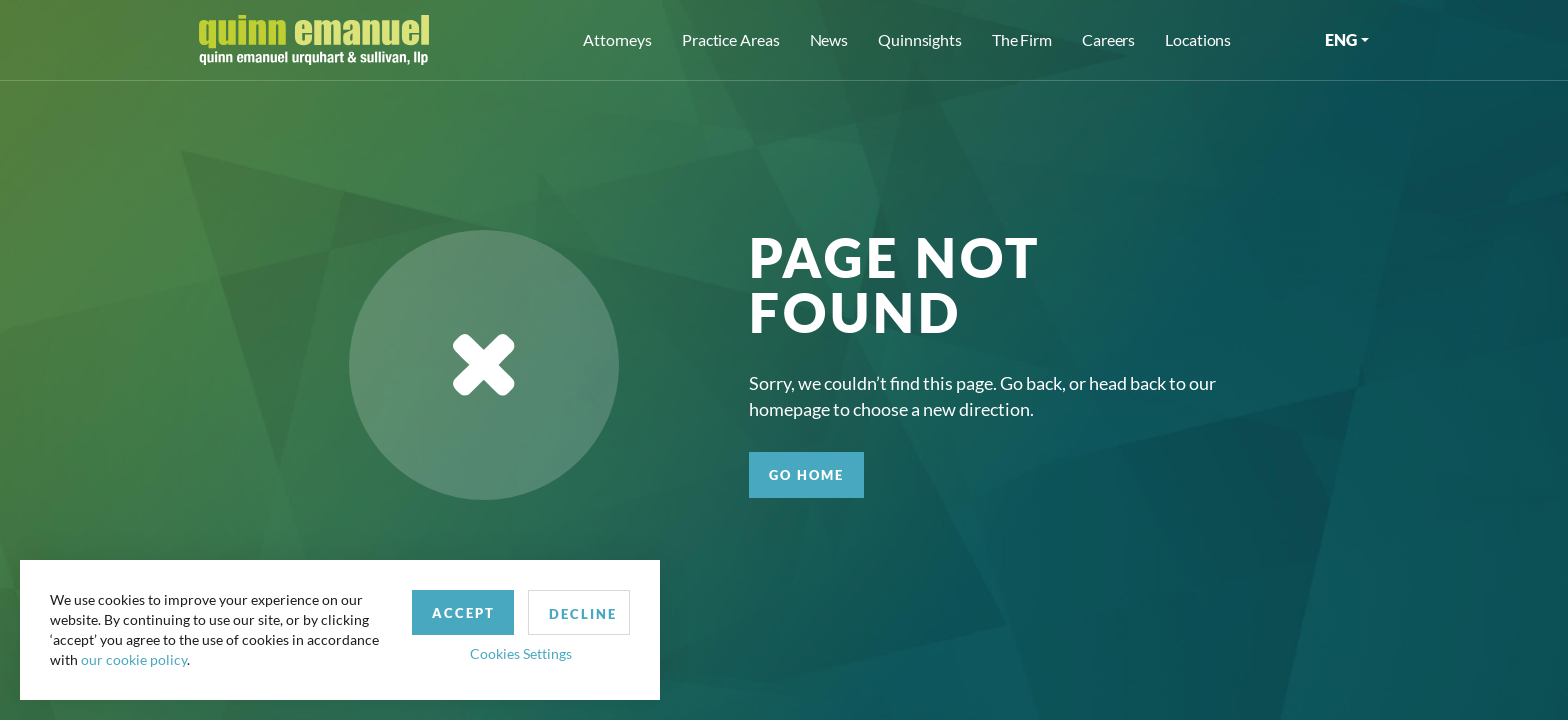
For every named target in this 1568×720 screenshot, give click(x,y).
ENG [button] (1341, 39)
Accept (463, 613)
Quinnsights (920, 39)
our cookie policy (134, 659)
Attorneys (617, 39)
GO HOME (806, 475)
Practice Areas (730, 39)
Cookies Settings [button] (521, 653)
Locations (1198, 39)
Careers (1108, 39)
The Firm (1022, 39)
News (829, 39)
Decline (583, 614)
